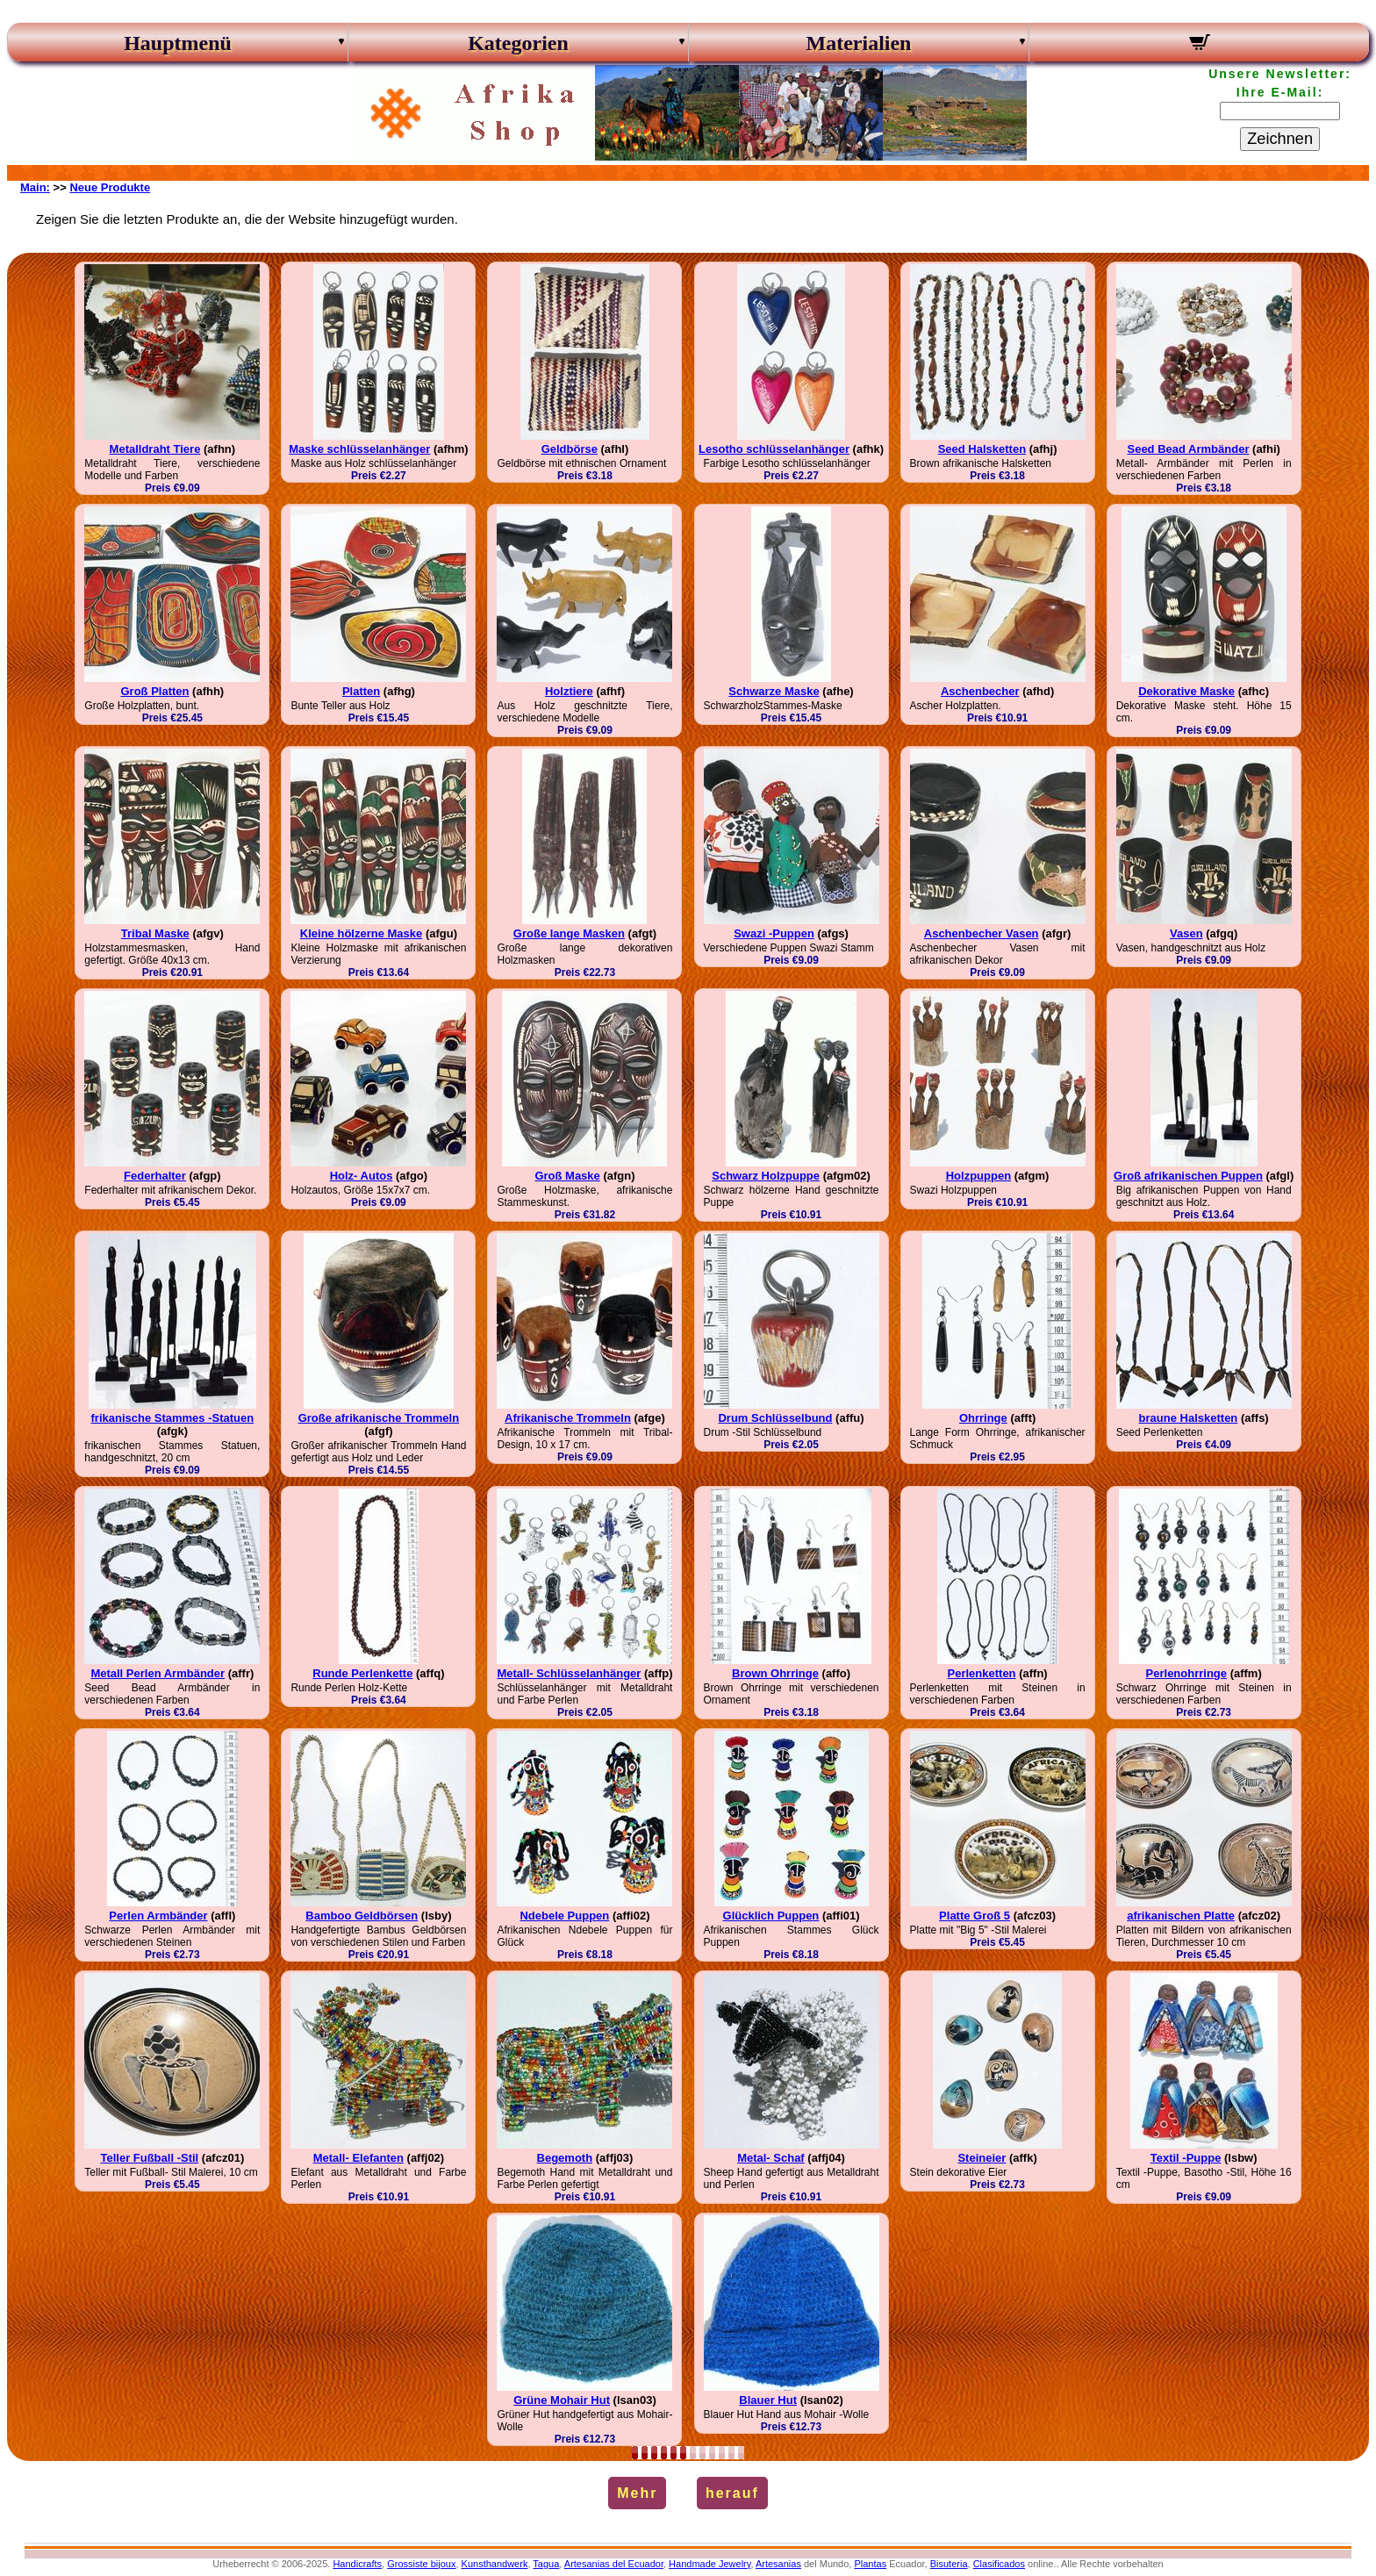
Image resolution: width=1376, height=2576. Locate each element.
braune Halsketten (1188, 1417)
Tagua (546, 2563)
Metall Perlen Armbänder (157, 1673)
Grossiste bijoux (421, 2563)
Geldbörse (569, 449)
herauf (732, 2493)
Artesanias (778, 2563)
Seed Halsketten (982, 449)
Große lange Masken (569, 933)
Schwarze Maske (773, 691)
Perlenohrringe (1186, 1673)
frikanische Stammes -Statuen (172, 1417)
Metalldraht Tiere (155, 449)
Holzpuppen (978, 1175)
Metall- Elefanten (358, 2157)
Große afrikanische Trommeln (379, 1417)
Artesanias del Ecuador (613, 2563)
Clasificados (999, 2563)
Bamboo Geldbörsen (361, 1915)
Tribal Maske (155, 933)
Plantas (870, 2563)
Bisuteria (949, 2563)
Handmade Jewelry (709, 2563)
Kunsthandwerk (495, 2563)
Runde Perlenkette (362, 1673)
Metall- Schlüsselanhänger (569, 1673)
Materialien (859, 43)
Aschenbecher (980, 691)
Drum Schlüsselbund (775, 1417)
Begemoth (565, 2157)
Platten (361, 691)
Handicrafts (357, 2563)
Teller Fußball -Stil (149, 2157)
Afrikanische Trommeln (568, 1417)
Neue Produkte (109, 187)
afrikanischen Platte (1181, 1915)
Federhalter (155, 1175)
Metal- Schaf (771, 2157)
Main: (35, 187)
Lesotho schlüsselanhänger (774, 449)
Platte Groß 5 (974, 1915)
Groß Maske (566, 1175)
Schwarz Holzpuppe (766, 1175)
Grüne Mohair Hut (561, 2400)
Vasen (1186, 933)
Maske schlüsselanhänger (359, 449)
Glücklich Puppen (771, 1915)
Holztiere (569, 691)
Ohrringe (983, 1417)
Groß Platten (154, 691)
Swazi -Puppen (774, 933)
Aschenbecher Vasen (981, 933)
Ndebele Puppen (564, 1915)
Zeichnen (1280, 138)
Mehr (637, 2493)
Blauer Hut (768, 2400)
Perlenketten (982, 1673)
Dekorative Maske (1186, 691)
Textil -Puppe (1186, 2157)
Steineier (981, 2157)
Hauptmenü (178, 43)
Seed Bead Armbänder (1188, 449)
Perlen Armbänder (158, 1915)
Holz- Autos (361, 1175)
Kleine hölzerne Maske (361, 933)
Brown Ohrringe (775, 1673)
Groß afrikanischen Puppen (1188, 1175)
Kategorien (518, 43)
